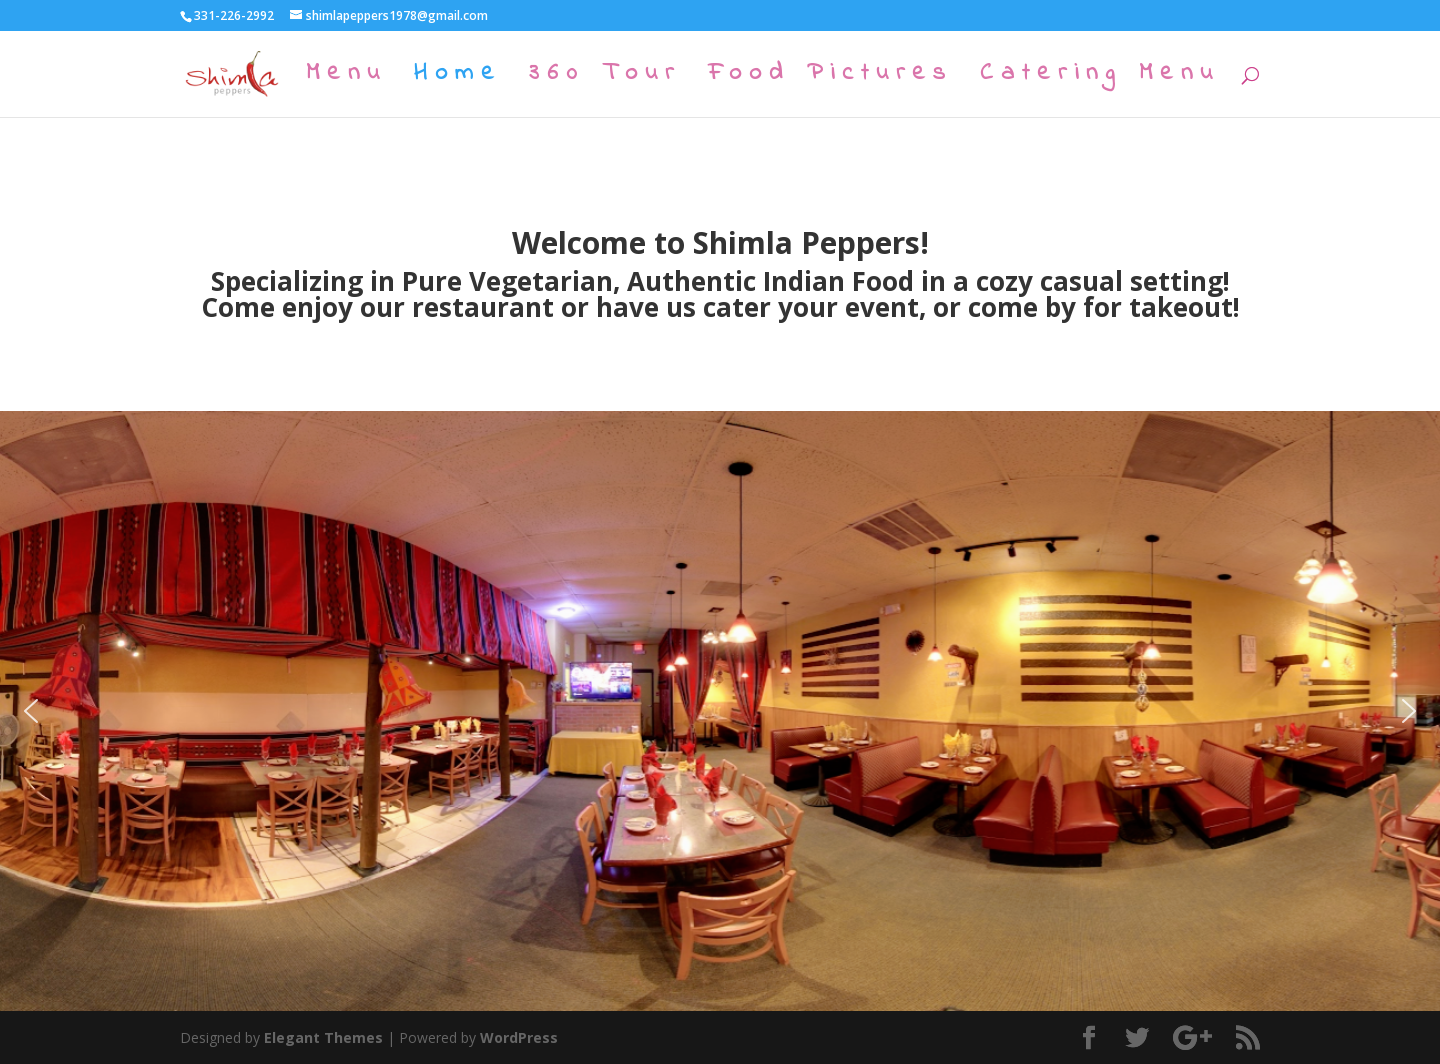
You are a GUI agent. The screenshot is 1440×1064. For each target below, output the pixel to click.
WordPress (519, 1037)
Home (458, 79)
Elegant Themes (323, 1037)
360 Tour (605, 79)
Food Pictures (830, 79)
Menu (346, 79)
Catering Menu (1100, 79)
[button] (31, 711)
